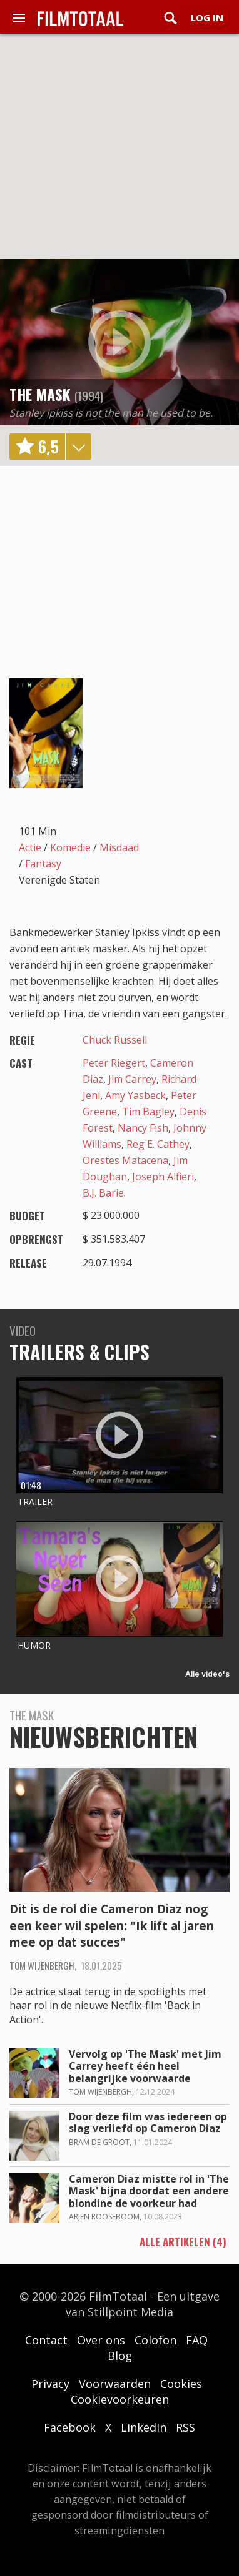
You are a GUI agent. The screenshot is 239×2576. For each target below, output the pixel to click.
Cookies (181, 2383)
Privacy (50, 2383)
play (119, 341)
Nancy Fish (143, 1128)
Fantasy (43, 864)
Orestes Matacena (125, 1160)
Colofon (155, 2339)
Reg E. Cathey (158, 1144)
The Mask (40, 394)
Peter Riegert (114, 1063)
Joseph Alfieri (163, 1176)
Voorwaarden (115, 2383)
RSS (185, 2427)
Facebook (70, 2427)
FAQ (197, 2339)
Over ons (101, 2339)
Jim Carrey (132, 1079)
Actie (30, 847)
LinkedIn (143, 2427)
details (78, 446)
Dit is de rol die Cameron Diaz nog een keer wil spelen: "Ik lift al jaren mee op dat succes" (111, 1925)
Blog (120, 2355)
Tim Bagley (148, 1111)
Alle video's (207, 1674)
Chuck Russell (115, 1040)
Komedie (70, 847)
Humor (34, 1645)
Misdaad (119, 847)
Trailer (35, 1502)
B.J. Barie (103, 1193)
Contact (46, 2339)
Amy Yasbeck (135, 1095)
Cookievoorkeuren (120, 2399)
